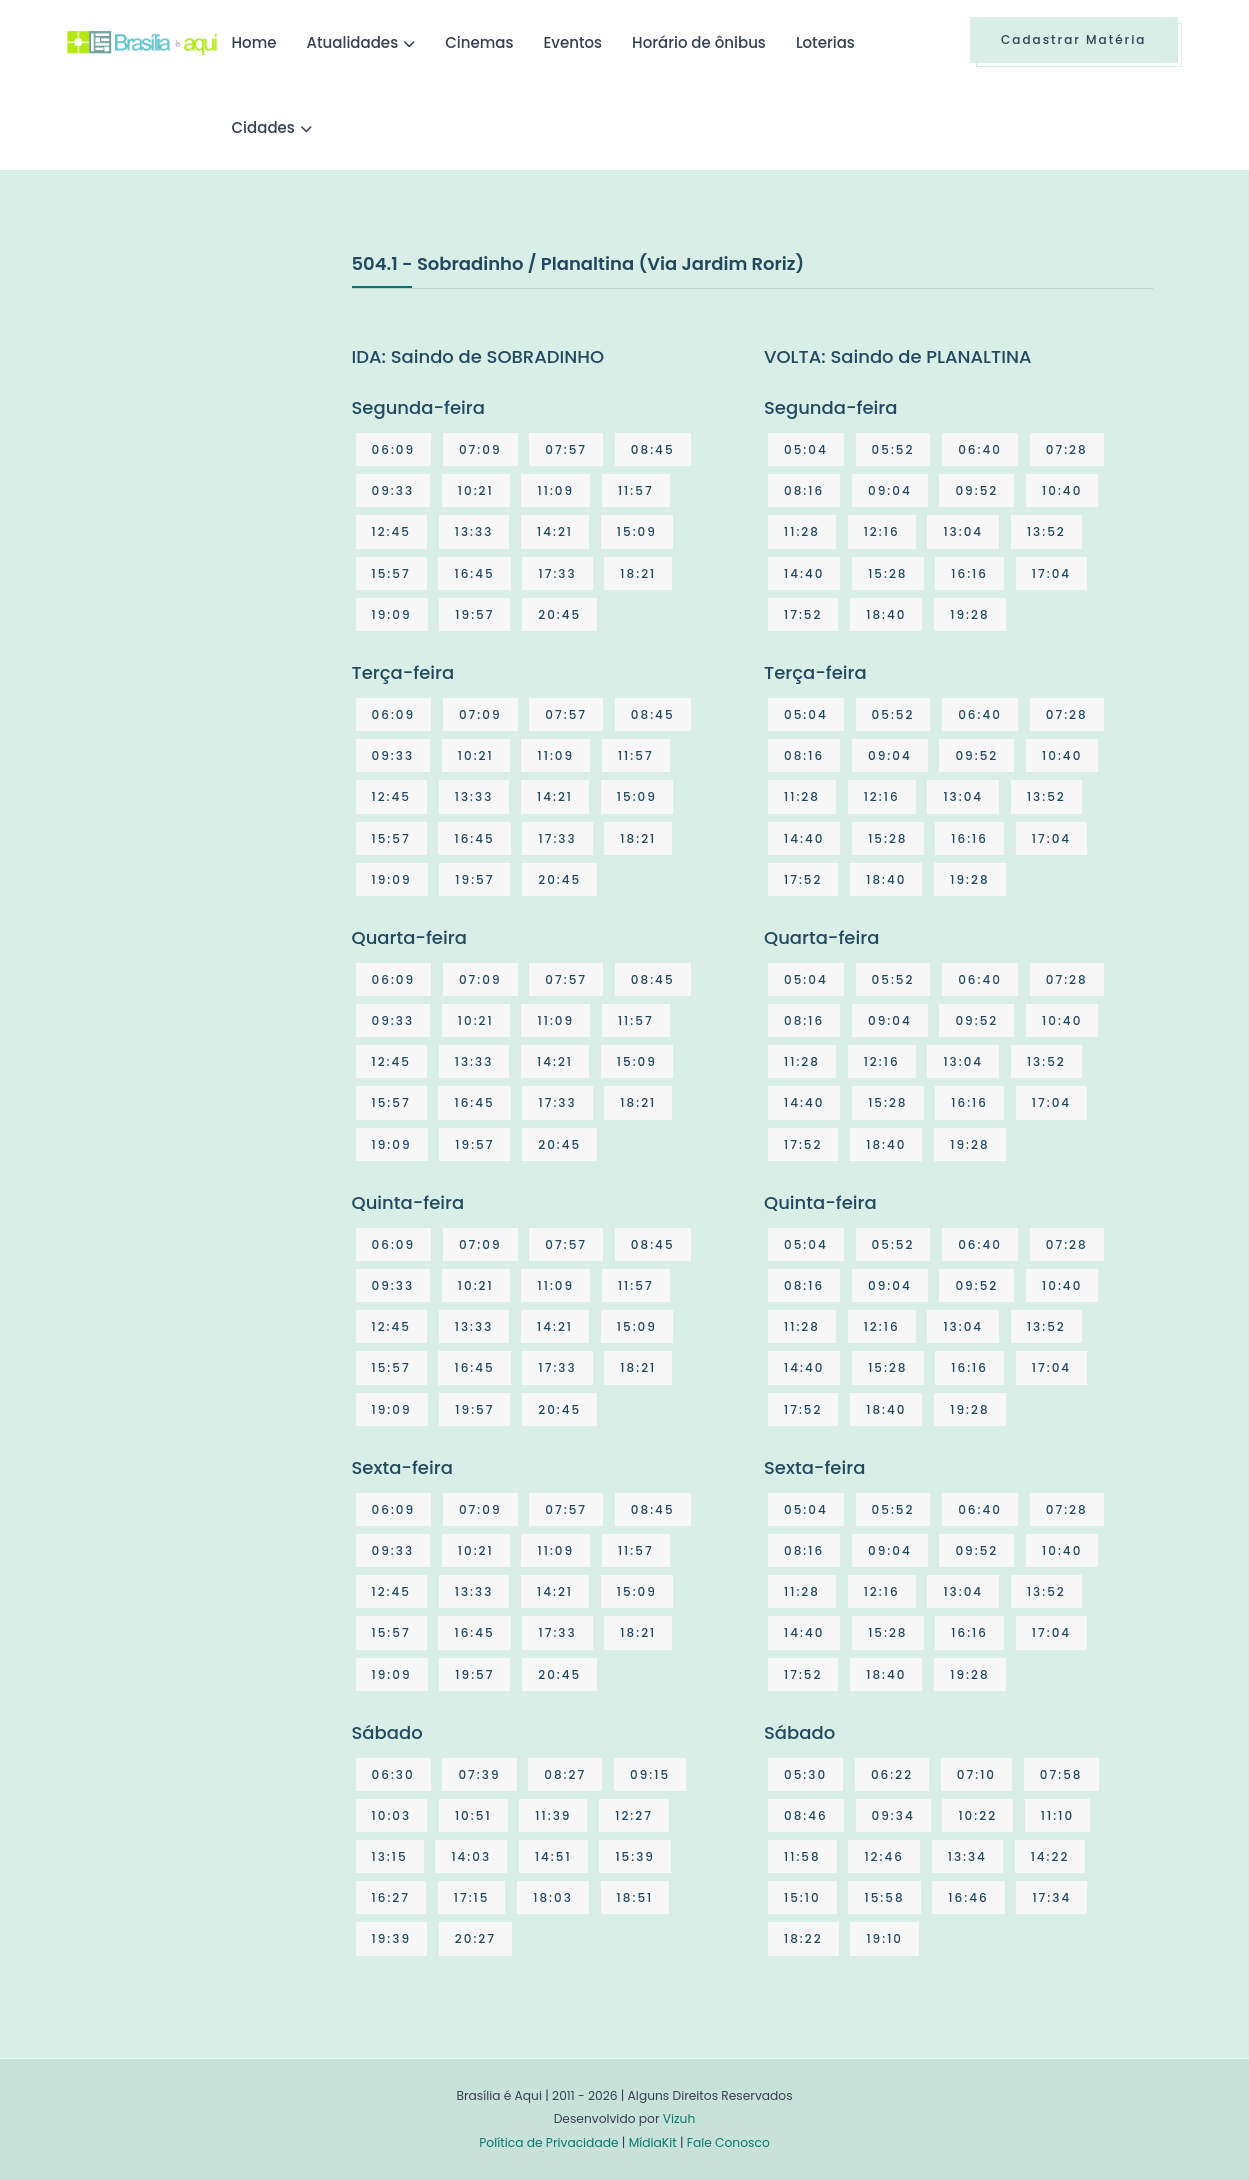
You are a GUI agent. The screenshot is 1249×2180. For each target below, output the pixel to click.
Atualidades (353, 42)
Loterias (825, 42)
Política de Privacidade (548, 2142)
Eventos (572, 42)
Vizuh (679, 2118)
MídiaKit (653, 2142)
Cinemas (479, 42)
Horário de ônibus (699, 42)
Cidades (263, 127)
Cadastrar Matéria (1074, 39)
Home (254, 42)
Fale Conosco (728, 2142)
